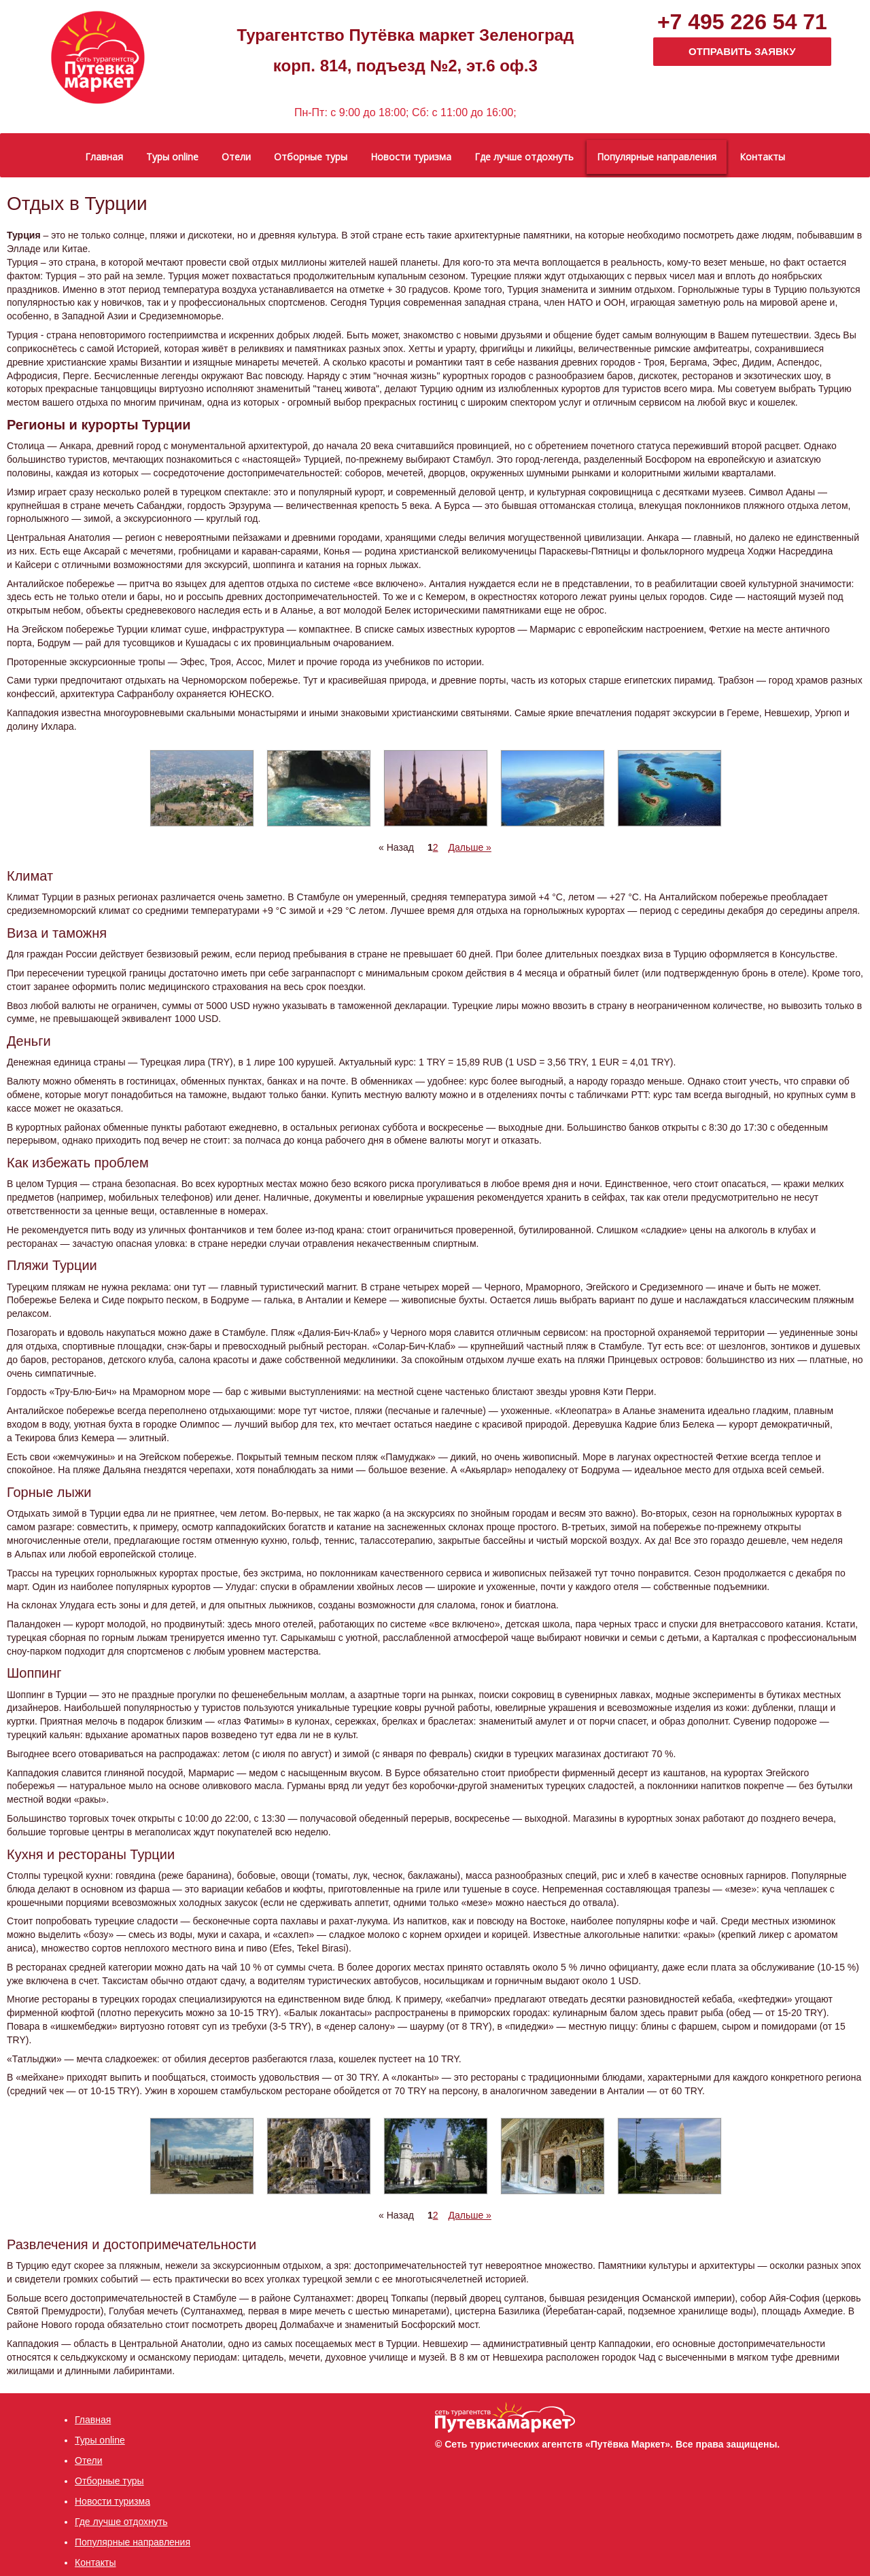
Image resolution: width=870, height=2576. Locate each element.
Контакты (95, 2562)
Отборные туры (109, 2480)
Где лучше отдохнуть (121, 2521)
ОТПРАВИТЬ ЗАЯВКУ (742, 51)
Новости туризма (112, 2501)
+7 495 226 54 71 (742, 22)
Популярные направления (132, 2542)
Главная (93, 2419)
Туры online (100, 2440)
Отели (88, 2460)
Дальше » (469, 847)
